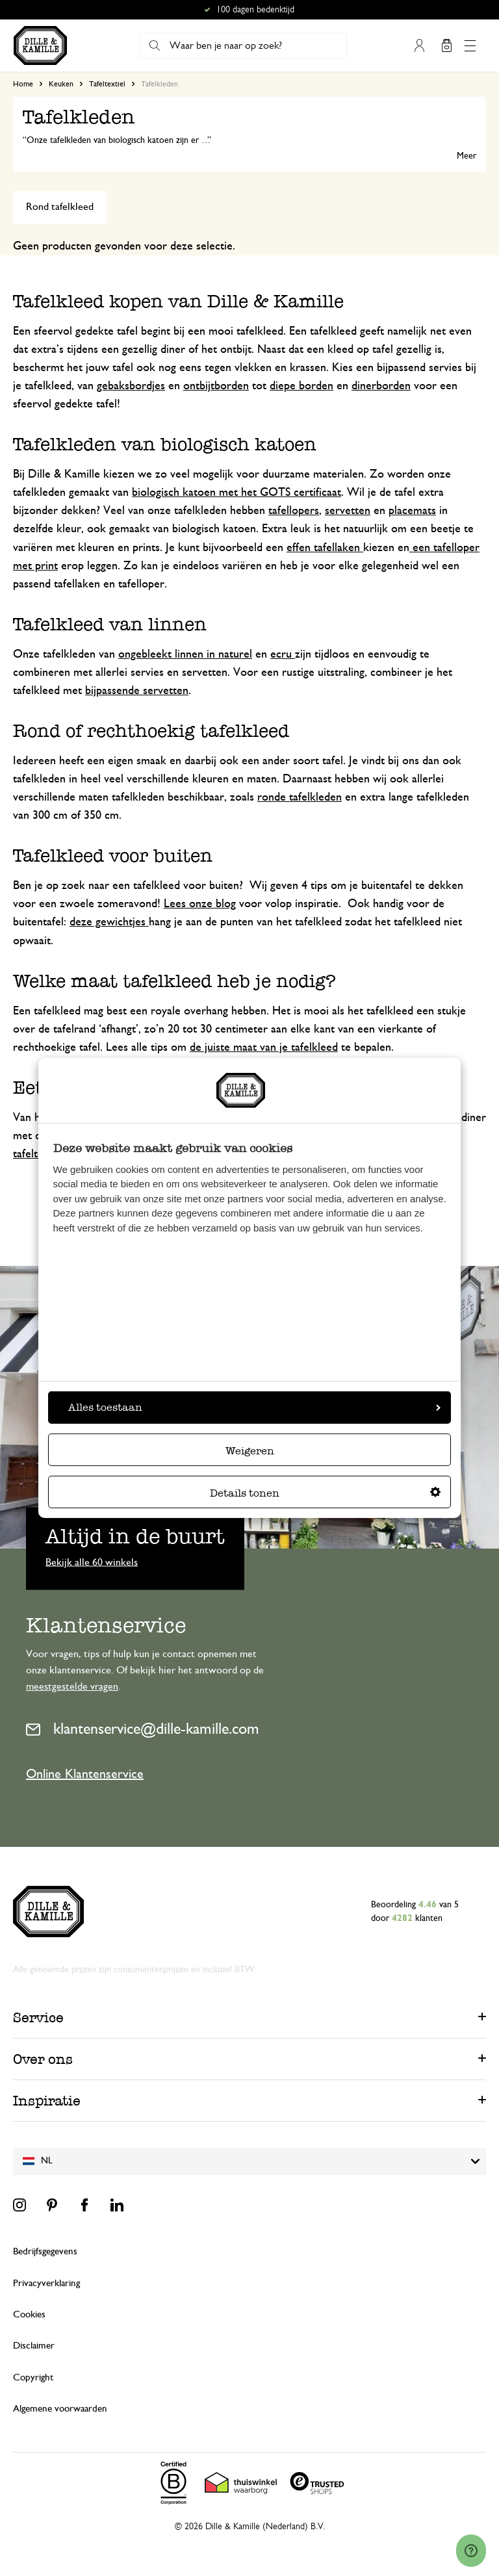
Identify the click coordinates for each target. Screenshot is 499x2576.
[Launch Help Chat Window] (471, 2550)
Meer (466, 156)
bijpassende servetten (136, 691)
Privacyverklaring (46, 2283)
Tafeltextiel (107, 84)
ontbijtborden (216, 386)
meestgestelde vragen (72, 1686)
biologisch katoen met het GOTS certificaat (236, 492)
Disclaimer (34, 2346)
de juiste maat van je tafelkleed (264, 1047)
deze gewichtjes (109, 922)
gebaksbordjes (131, 386)
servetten (347, 511)
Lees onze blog (200, 904)
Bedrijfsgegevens (45, 2251)
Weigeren (249, 1451)
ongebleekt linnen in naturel (185, 654)
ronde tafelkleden (299, 797)
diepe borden (301, 386)
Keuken (61, 84)
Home (23, 84)
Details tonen (325, 1493)
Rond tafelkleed (60, 206)
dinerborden (381, 386)
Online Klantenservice (85, 1774)
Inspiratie (47, 2101)
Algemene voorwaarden (60, 2409)
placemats (412, 511)
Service (38, 2017)
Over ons (43, 2059)
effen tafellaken (325, 548)
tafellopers (293, 511)
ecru (282, 654)
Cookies (29, 2314)
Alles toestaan (254, 1407)
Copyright (33, 2377)
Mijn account (419, 45)
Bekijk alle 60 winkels (91, 1562)
